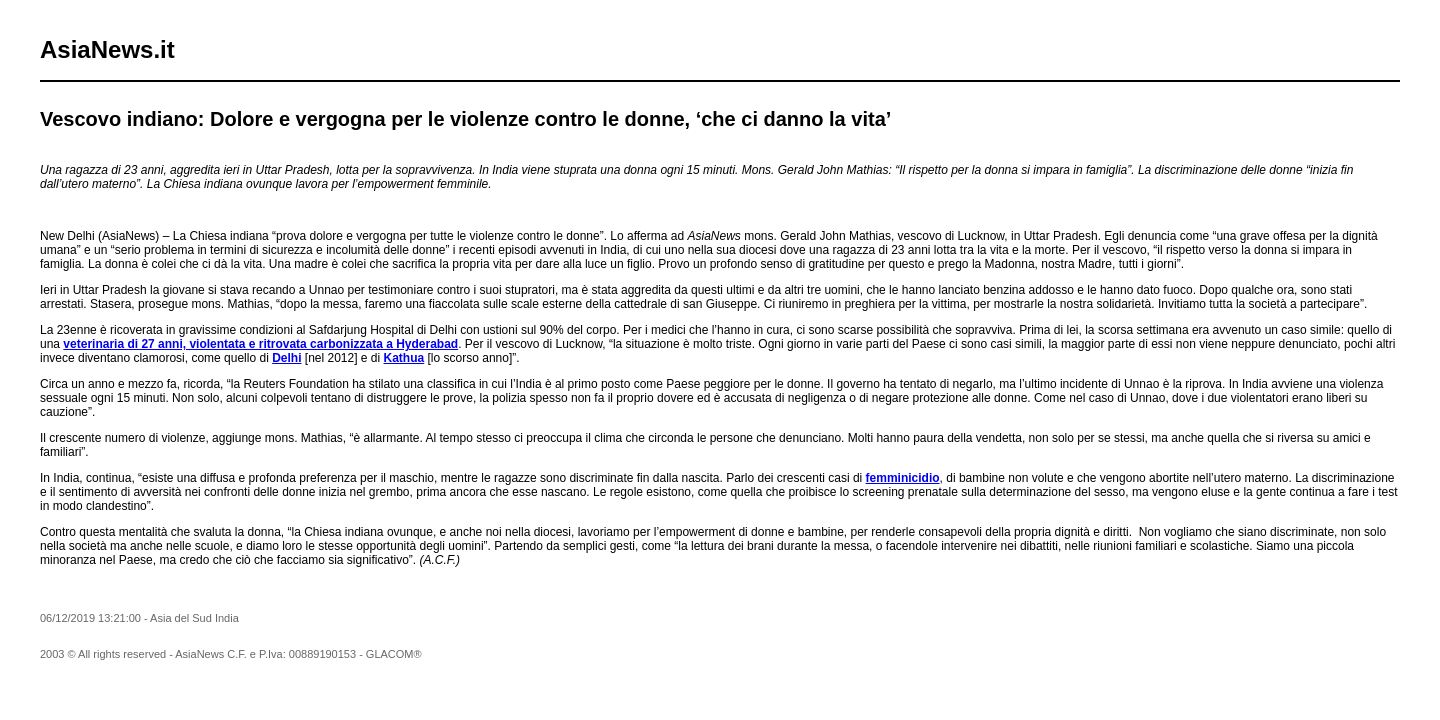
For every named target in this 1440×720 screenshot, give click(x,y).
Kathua (404, 358)
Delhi (286, 358)
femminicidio (903, 478)
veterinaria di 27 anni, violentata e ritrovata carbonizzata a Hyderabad (260, 344)
